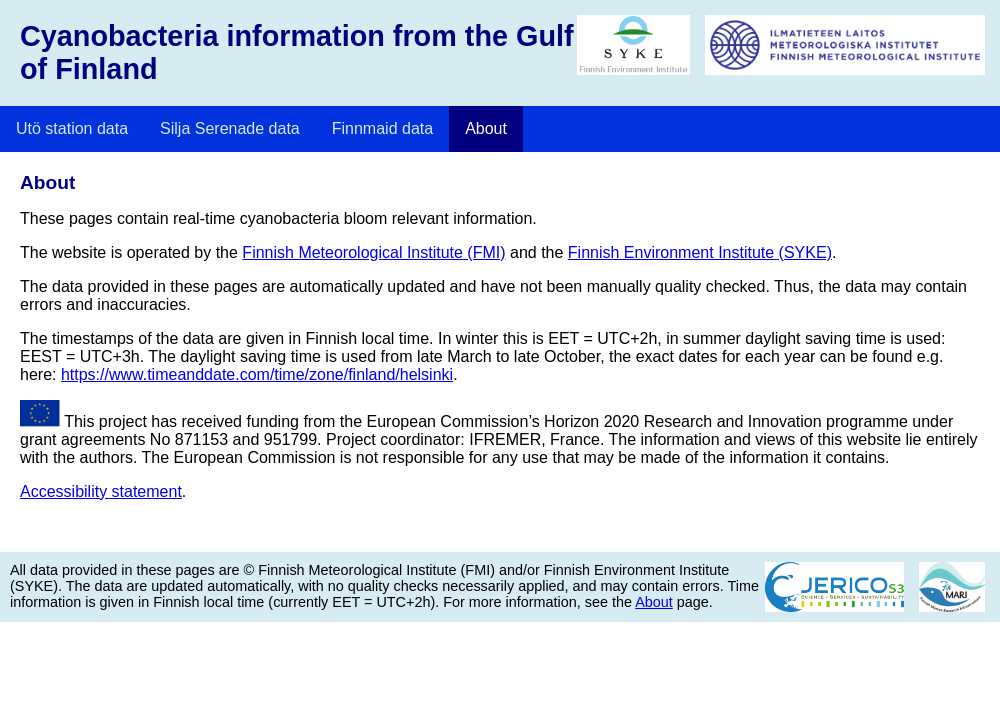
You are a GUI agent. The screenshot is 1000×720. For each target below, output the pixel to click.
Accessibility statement (101, 491)
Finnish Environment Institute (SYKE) (700, 252)
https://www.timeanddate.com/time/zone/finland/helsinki (257, 374)
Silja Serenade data (230, 128)
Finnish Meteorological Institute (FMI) (373, 252)
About (486, 128)
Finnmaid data (382, 128)
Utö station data (72, 128)
